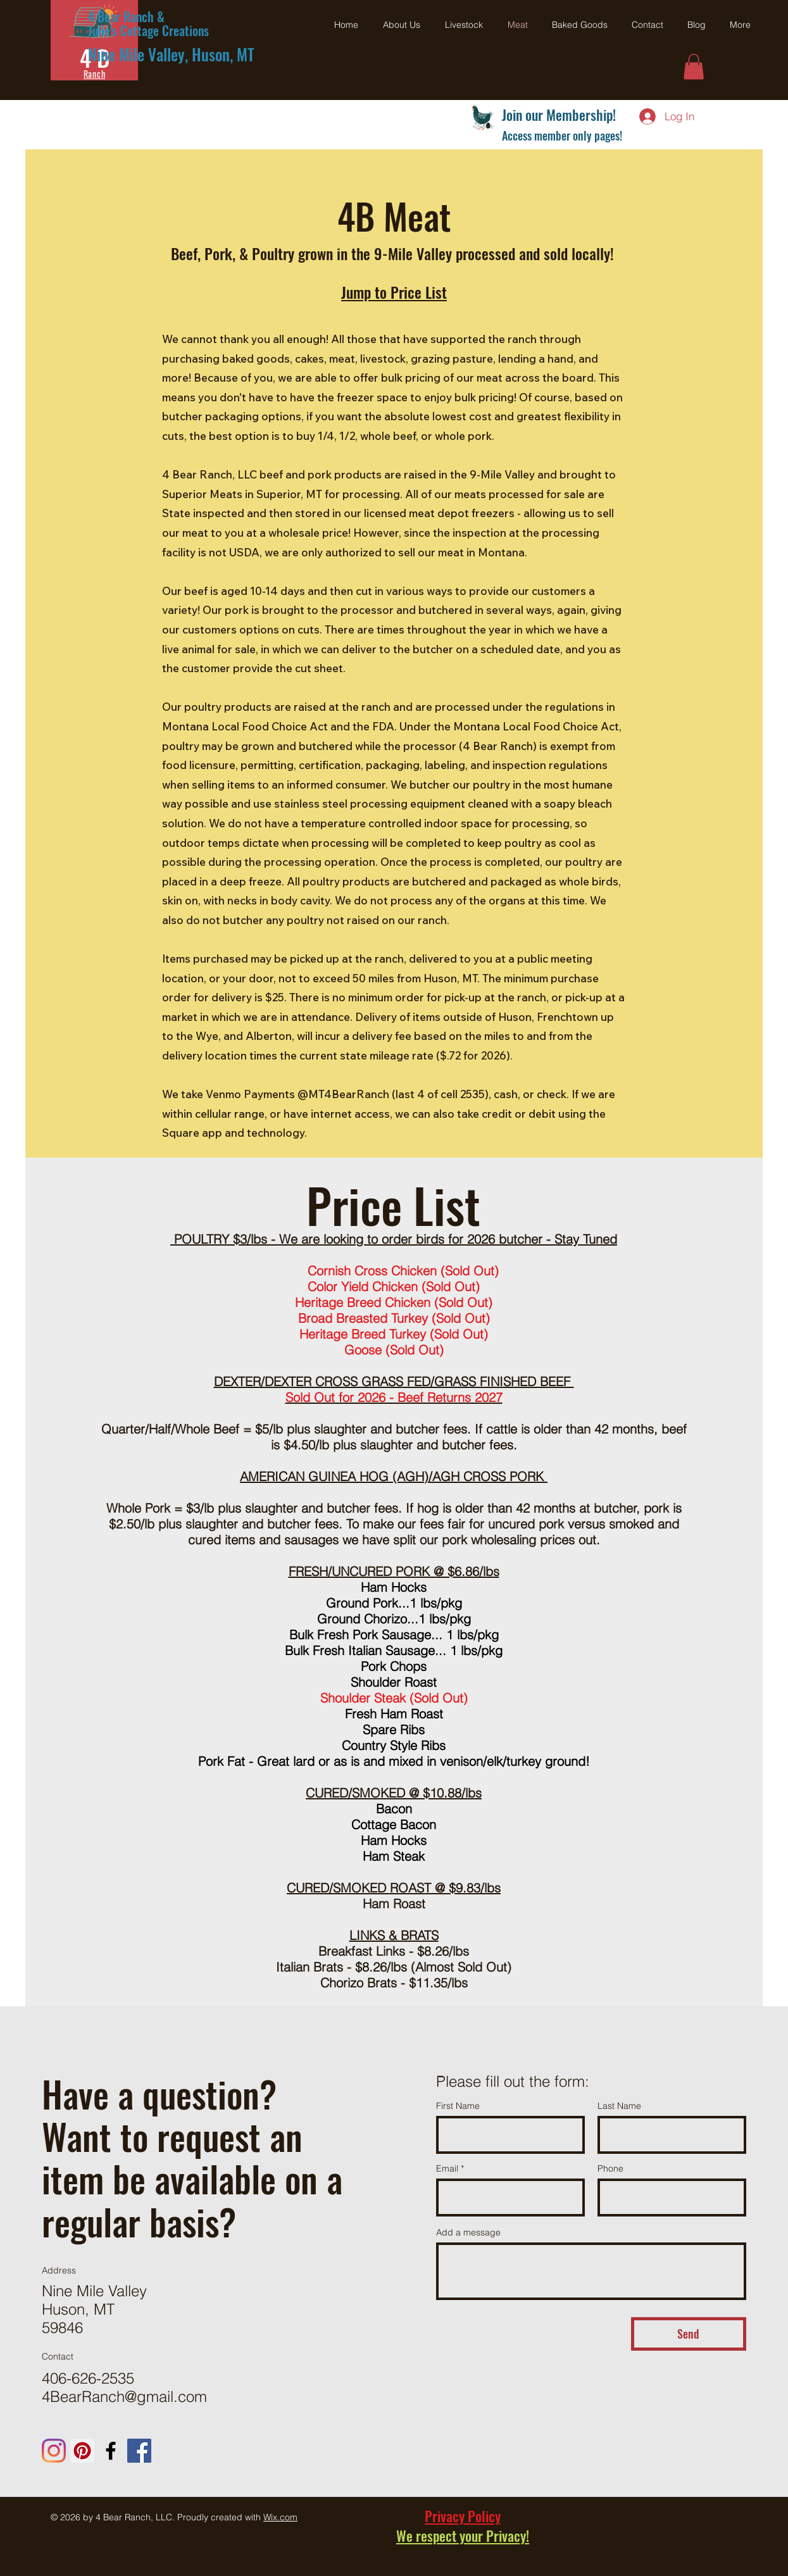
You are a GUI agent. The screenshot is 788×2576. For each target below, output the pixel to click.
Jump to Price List (394, 291)
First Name (458, 2105)
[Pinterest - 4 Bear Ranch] (82, 2451)
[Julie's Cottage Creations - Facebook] (139, 2451)
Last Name (619, 2105)
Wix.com (280, 2517)
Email (447, 2168)
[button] (693, 67)
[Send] (688, 2334)
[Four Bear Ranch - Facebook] (111, 2451)
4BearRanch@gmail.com (124, 2396)
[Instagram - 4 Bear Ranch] (54, 2451)
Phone (610, 2168)
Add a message (468, 2232)
